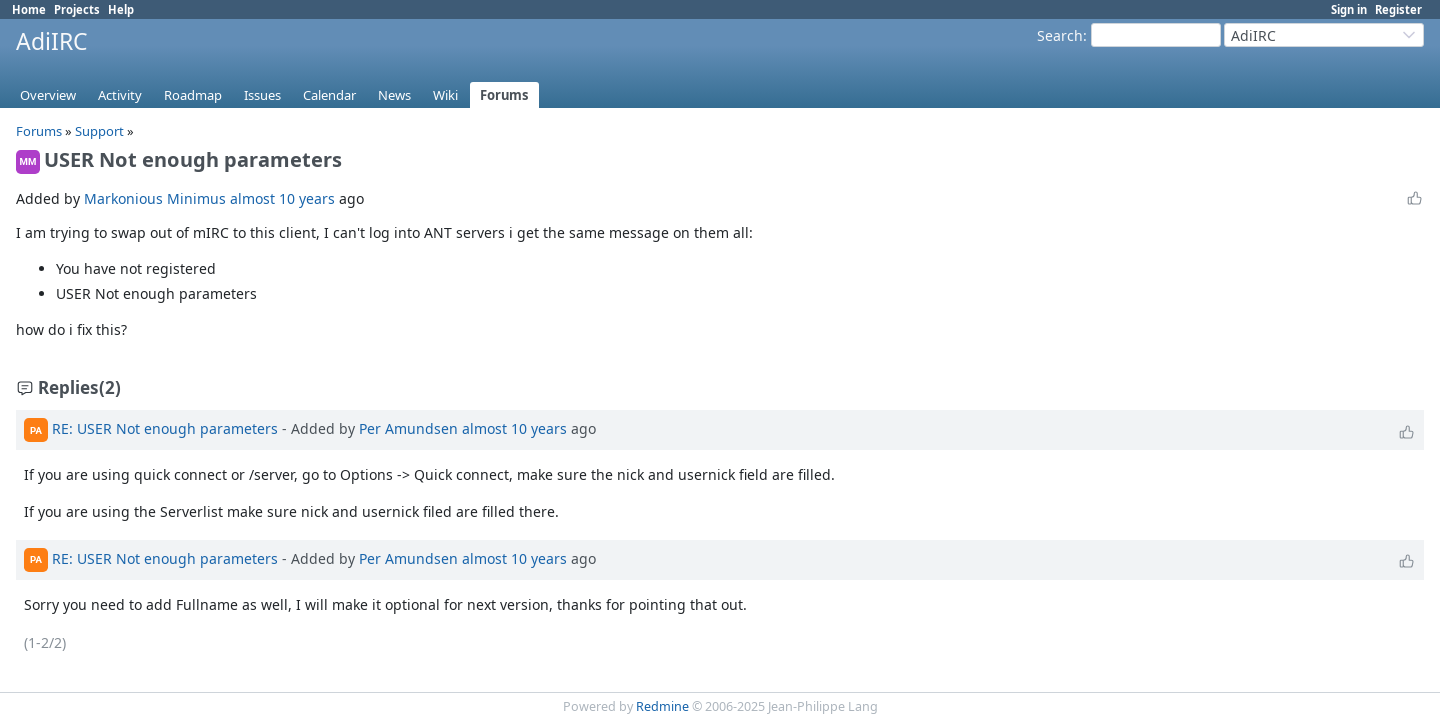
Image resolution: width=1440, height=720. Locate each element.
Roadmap (193, 95)
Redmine (662, 706)
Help (121, 9)
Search (1060, 35)
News (394, 95)
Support (99, 131)
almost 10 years (282, 198)
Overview (48, 95)
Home (29, 9)
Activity (120, 95)
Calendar (329, 95)
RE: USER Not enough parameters (165, 428)
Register (1398, 9)
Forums (504, 95)
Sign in (1349, 9)
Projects (77, 9)
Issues (262, 95)
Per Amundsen (408, 428)
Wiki (445, 95)
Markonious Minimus (155, 198)
